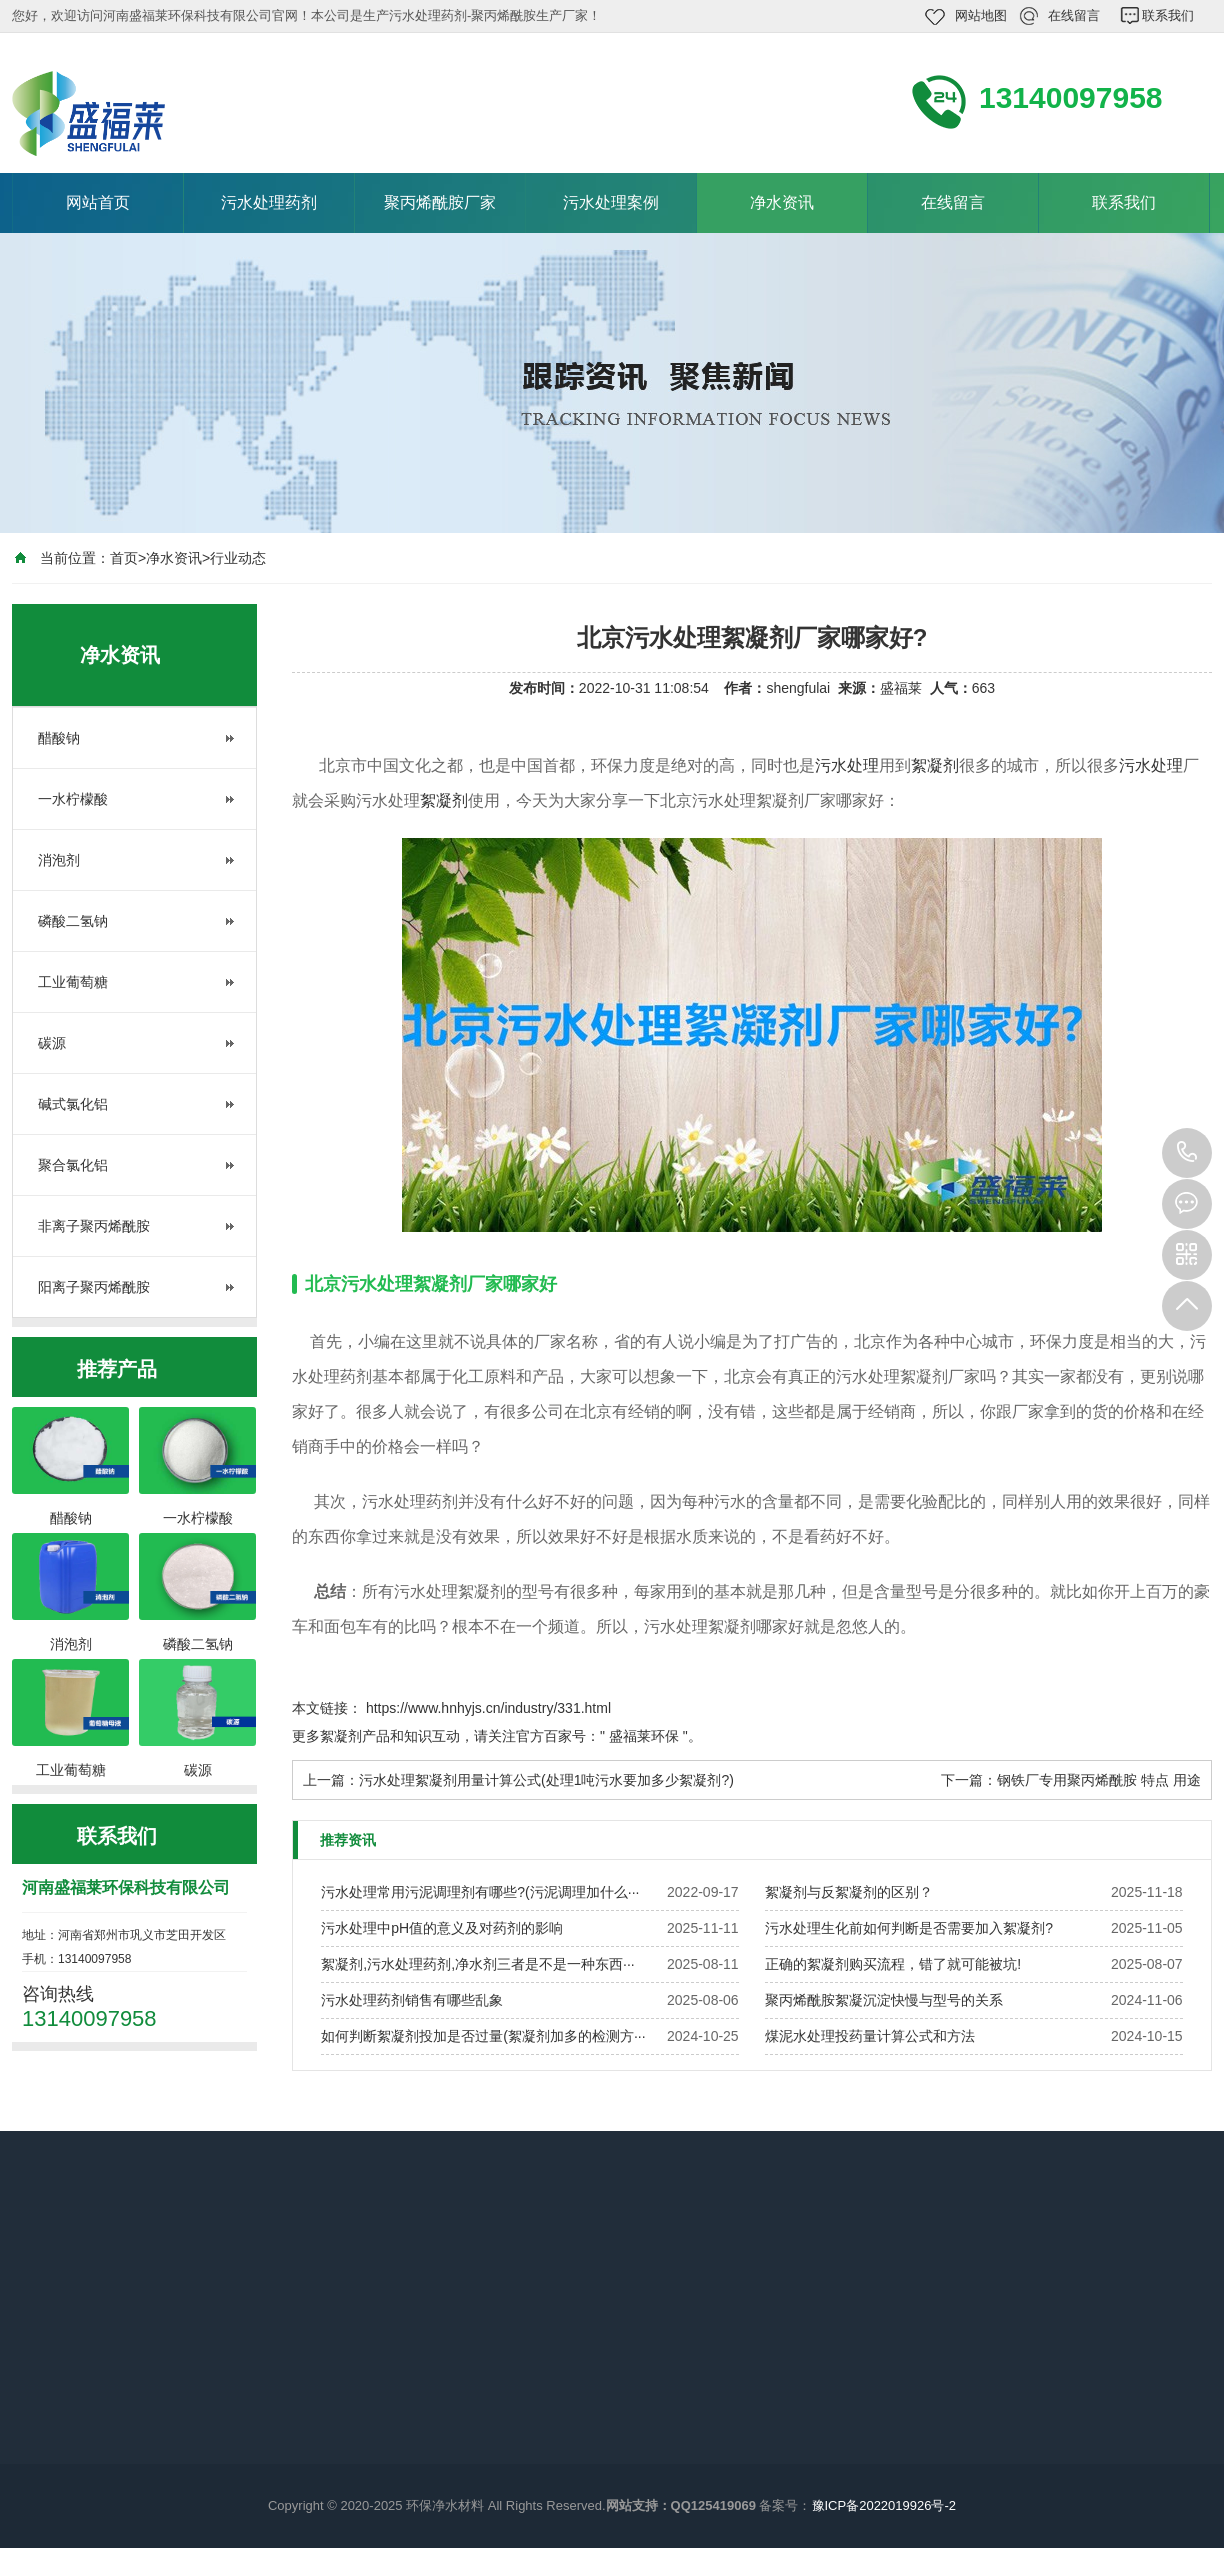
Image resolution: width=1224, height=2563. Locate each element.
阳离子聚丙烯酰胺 (94, 1287)
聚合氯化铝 (73, 1165)
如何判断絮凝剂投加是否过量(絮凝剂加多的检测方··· (483, 2036)
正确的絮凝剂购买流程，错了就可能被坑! (893, 1964)
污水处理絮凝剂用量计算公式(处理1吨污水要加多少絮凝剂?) (546, 1780)
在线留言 (1074, 15)
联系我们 (1168, 15)
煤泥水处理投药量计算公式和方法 (870, 2036)
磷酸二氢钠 (73, 921)
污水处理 (847, 765)
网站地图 (981, 15)
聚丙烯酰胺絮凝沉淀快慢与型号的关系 (884, 2000)
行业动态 (238, 558)
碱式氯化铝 (73, 1104)
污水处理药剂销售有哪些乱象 (412, 2000)
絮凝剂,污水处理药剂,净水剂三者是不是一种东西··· (477, 1964)
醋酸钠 (59, 738)
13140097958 (1187, 1153)
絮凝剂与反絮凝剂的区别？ (849, 1892)
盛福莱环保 (644, 1736)
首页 (124, 558)
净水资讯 (782, 202)
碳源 (52, 1043)
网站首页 (98, 202)
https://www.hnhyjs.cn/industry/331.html (488, 1708)
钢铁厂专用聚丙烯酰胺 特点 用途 (1099, 1780)
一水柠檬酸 (73, 799)
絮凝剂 (935, 765)
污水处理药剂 (269, 202)
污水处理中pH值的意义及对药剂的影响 (442, 1928)
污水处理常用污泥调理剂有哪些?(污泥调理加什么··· (480, 1892)
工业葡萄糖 (73, 982)
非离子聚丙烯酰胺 (94, 1226)
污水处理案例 (611, 202)
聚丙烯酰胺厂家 (440, 202)
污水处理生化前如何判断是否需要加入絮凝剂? (909, 1928)
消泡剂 (59, 860)
